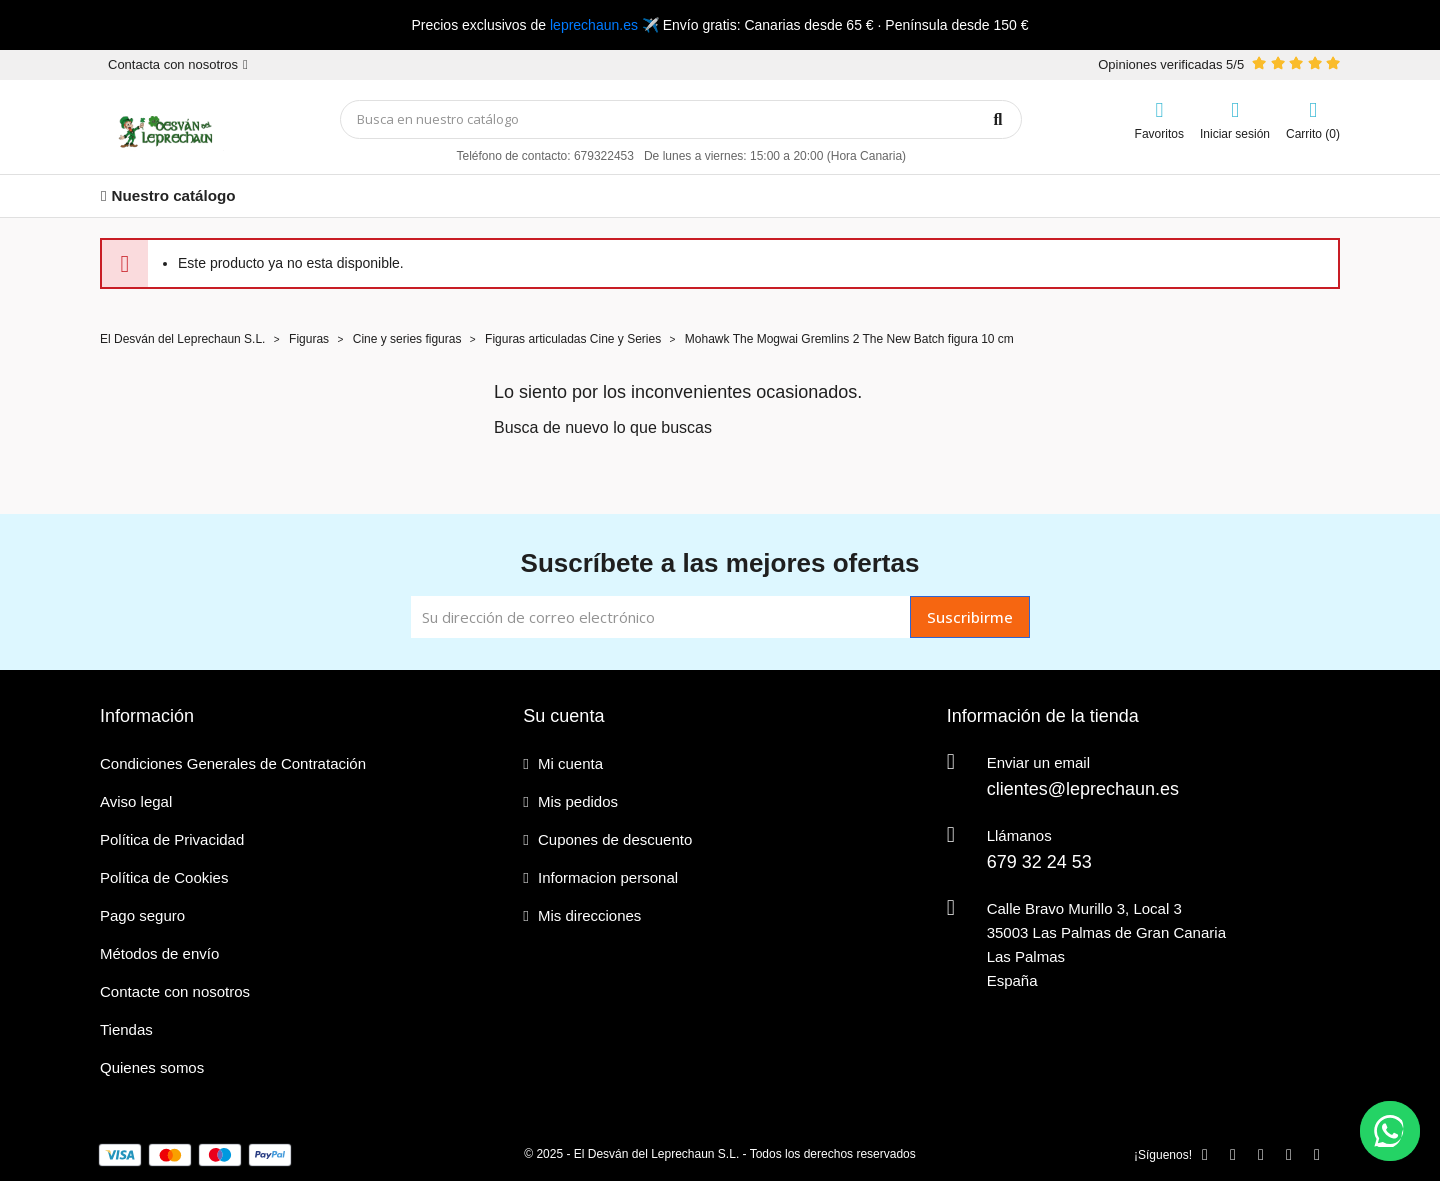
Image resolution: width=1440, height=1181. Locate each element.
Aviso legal (136, 801)
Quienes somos (152, 1067)
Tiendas (126, 1029)
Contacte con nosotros (175, 991)
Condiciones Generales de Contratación (233, 763)
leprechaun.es (594, 25)
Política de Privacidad (172, 839)
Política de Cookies (164, 877)
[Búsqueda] (681, 119)
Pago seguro (142, 915)
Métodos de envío (159, 953)
